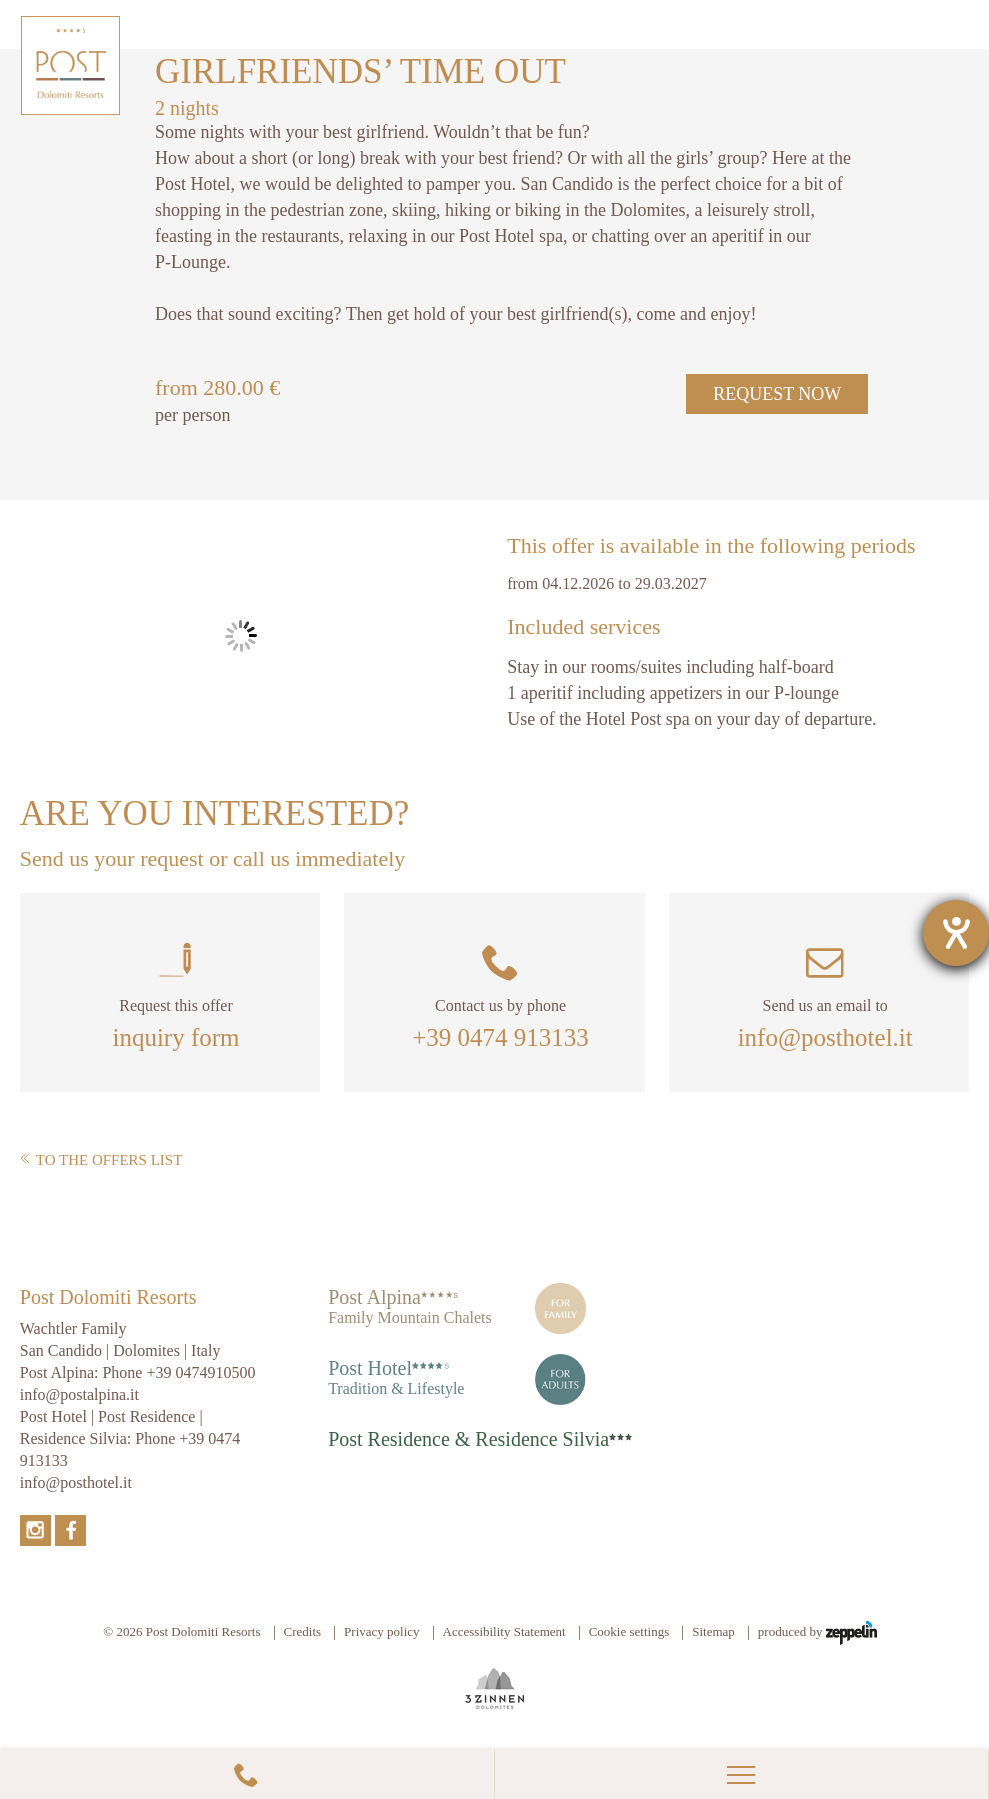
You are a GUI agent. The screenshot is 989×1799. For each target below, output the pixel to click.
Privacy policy (381, 1631)
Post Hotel (370, 1368)
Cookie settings (629, 1631)
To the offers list (101, 1160)
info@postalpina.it (79, 1394)
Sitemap (713, 1631)
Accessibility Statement (504, 1631)
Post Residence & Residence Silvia (468, 1439)
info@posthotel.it (825, 1037)
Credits (303, 1631)
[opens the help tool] (956, 933)
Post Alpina (374, 1297)
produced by (817, 1633)
